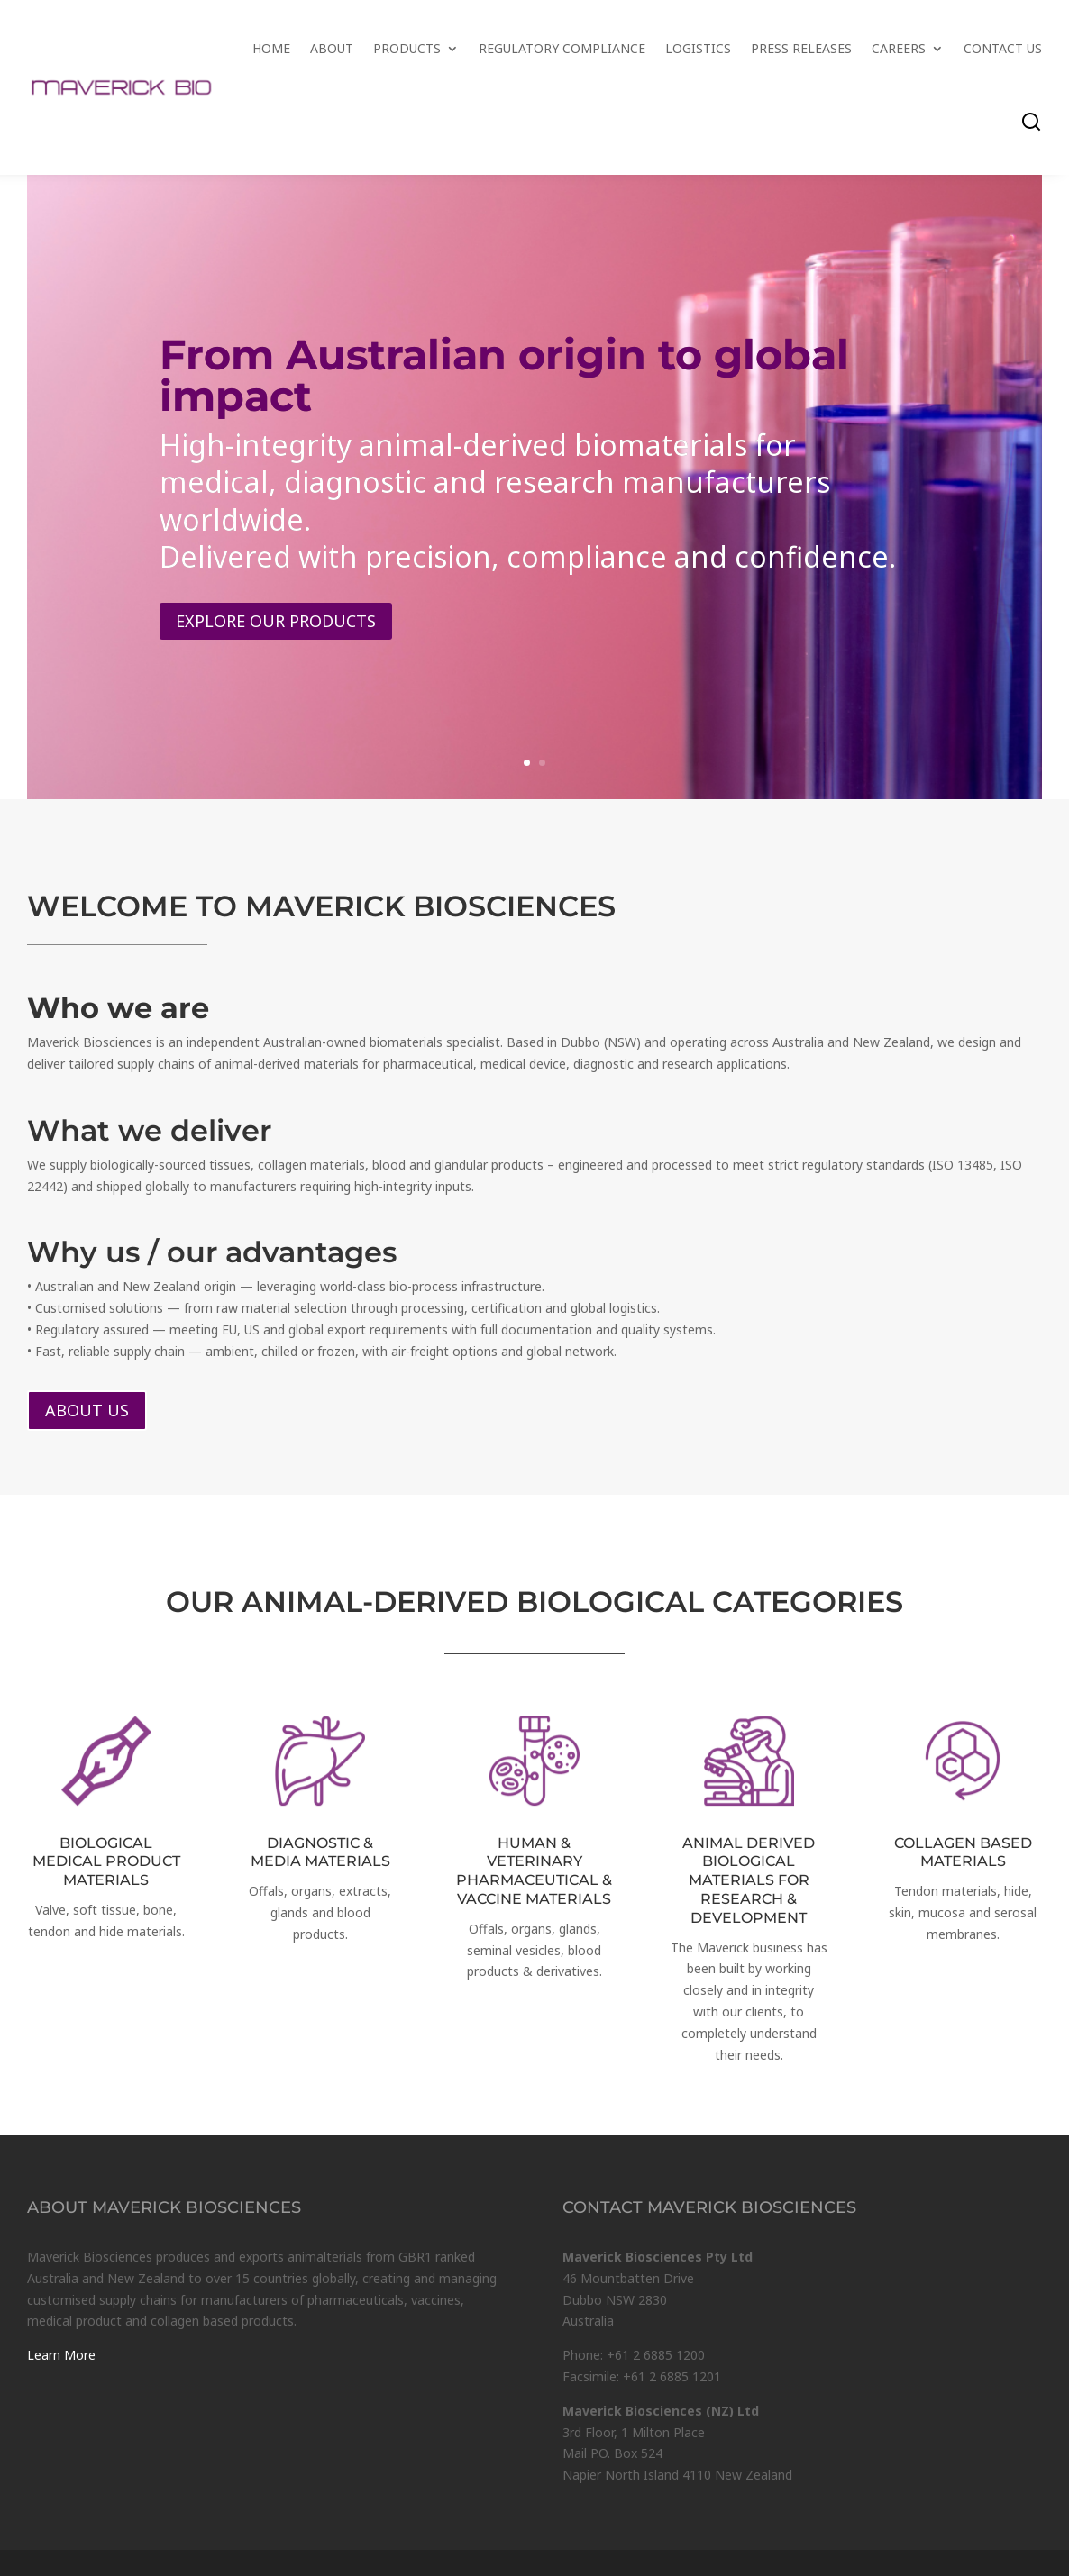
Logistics (698, 48)
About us (87, 1410)
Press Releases (801, 48)
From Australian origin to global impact (504, 383)
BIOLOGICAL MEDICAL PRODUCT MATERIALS (106, 1861)
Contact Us (1003, 48)
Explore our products (276, 630)
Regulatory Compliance (562, 48)
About (331, 48)
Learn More (61, 2354)
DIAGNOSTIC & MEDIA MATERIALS (320, 1852)
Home (271, 48)
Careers (899, 48)
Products (407, 48)
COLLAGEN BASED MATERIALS (963, 1852)
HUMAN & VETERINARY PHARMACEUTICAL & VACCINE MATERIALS (534, 1870)
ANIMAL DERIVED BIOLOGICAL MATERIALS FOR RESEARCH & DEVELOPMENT (748, 1880)
